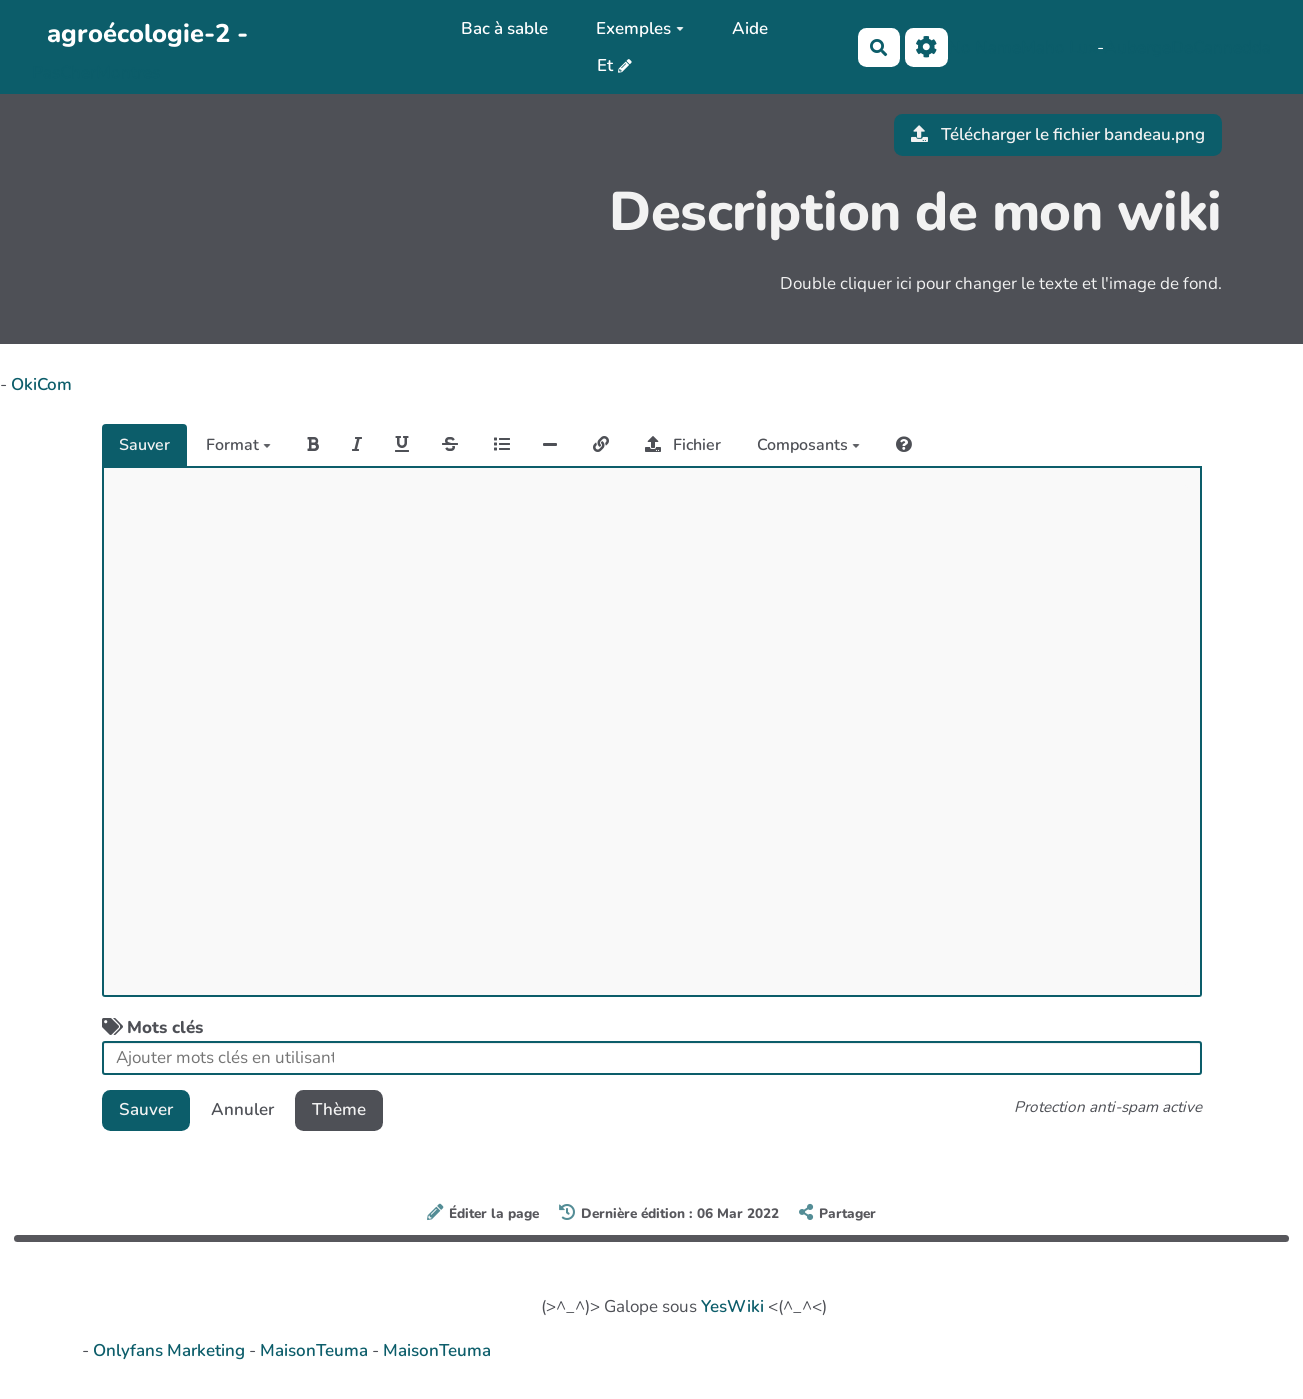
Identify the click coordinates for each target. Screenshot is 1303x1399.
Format (238, 445)
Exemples (640, 28)
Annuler (242, 1109)
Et (605, 65)
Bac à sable (504, 28)
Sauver (144, 445)
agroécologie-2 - (147, 33)
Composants (808, 445)
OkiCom (41, 384)
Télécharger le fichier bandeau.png (1058, 134)
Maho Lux (1059, 47)
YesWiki (732, 1306)
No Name (984, 47)
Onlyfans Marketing (171, 1350)
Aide (750, 28)
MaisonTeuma (316, 1350)
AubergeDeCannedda (1187, 47)
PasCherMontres (96, 72)
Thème (339, 1109)
